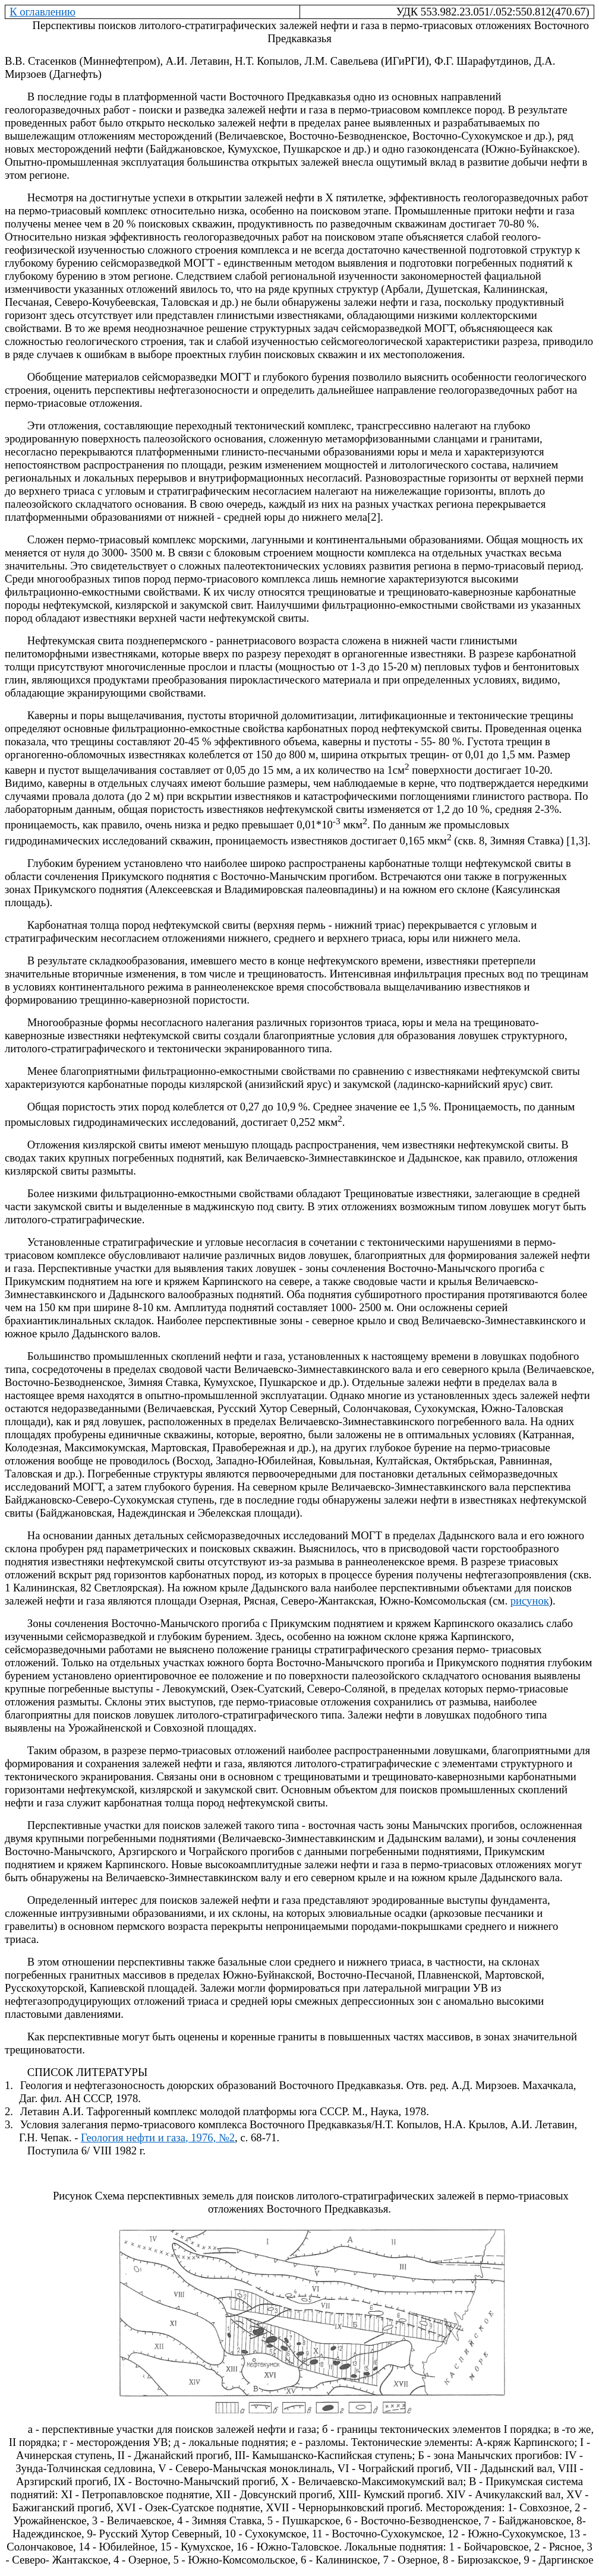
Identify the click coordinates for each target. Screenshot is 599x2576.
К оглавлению (42, 11)
